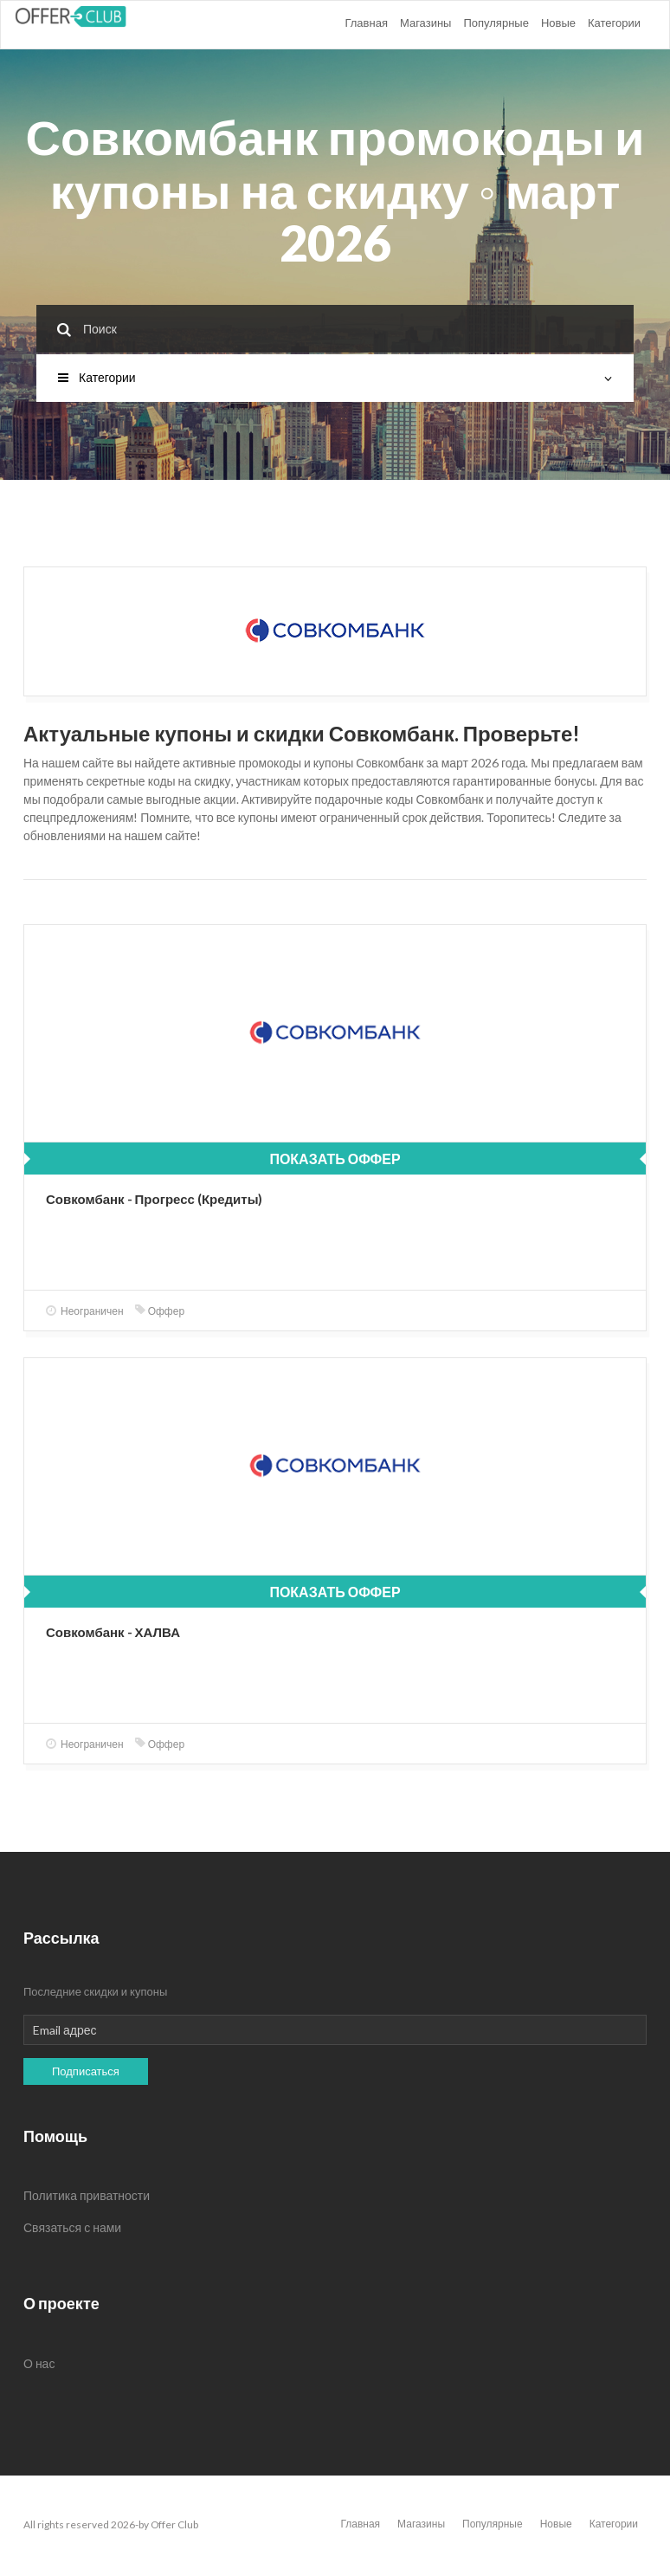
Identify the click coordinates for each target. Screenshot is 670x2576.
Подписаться (85, 2071)
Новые (558, 22)
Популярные (495, 22)
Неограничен (85, 1310)
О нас (39, 2363)
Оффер (159, 1310)
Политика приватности (86, 2195)
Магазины (426, 22)
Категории (614, 22)
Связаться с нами (72, 2227)
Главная (366, 22)
